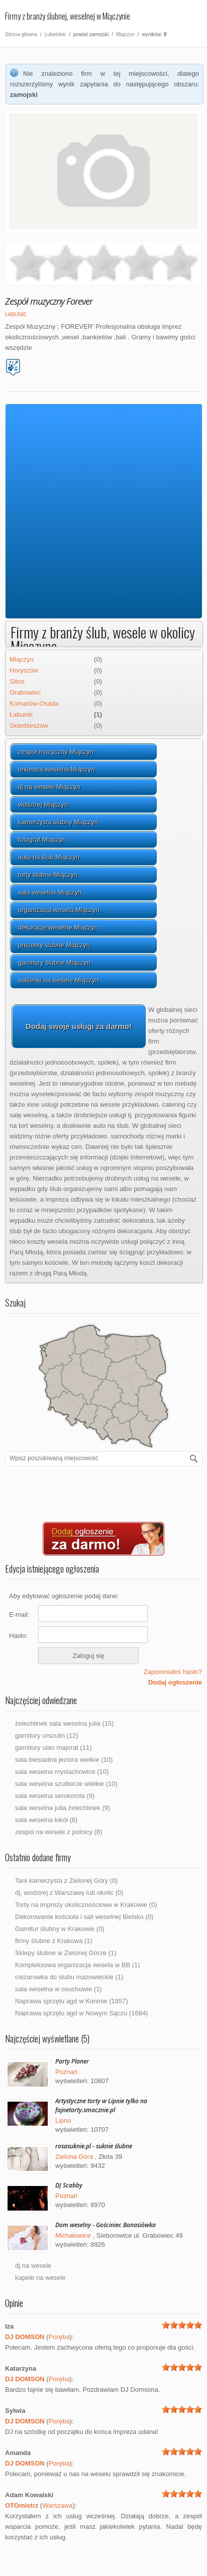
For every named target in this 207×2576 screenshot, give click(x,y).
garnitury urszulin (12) (46, 1735)
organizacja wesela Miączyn (58, 910)
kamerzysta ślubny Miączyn (58, 822)
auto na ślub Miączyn (48, 857)
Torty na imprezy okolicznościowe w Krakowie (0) (86, 1904)
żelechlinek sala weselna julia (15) (64, 1723)
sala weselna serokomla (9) (54, 1795)
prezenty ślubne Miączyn (54, 945)
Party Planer (72, 2061)
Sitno (17, 681)
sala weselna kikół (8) (46, 1820)
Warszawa (57, 2505)
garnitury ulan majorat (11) (53, 1747)
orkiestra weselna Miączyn (56, 769)
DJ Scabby (68, 2185)
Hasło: (18, 1635)
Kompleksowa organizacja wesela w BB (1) (77, 1965)
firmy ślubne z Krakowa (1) (53, 1941)
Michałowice (73, 2235)
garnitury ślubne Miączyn (54, 962)
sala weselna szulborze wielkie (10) (66, 1783)
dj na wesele (33, 2265)
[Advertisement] (98, 512)
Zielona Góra (74, 2156)
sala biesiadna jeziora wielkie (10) (64, 1759)
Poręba (59, 2337)
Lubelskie (55, 34)
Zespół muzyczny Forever (48, 301)
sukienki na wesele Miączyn (58, 980)
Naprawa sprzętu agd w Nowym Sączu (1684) (81, 2013)
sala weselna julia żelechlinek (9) (62, 1808)
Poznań (66, 2072)
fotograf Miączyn (42, 839)
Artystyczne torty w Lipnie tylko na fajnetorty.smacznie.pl (101, 2105)
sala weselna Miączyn (49, 892)
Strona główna (21, 34)
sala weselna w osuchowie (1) (58, 1989)
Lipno (63, 2120)
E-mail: (19, 1614)
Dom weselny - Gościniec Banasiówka (105, 2225)
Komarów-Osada (34, 703)
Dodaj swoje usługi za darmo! (79, 1026)
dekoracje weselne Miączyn (58, 927)
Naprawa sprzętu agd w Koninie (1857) (71, 2001)
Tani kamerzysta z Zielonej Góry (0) (66, 1880)
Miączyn (125, 34)
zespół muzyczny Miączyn (55, 751)
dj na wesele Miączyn (49, 787)
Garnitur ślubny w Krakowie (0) (60, 1929)
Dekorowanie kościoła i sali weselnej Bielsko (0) (84, 1916)
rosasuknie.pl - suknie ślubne (93, 2146)
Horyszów (24, 670)
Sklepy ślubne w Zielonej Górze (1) (66, 1953)
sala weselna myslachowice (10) (62, 1771)
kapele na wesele (40, 2277)
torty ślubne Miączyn (48, 874)
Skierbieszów (29, 725)
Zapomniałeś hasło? (173, 1672)
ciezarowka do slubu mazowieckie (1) (69, 1977)
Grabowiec (25, 692)
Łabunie (16, 314)
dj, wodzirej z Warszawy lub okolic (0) (69, 1892)
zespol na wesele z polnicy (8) (58, 1832)
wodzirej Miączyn (43, 804)
